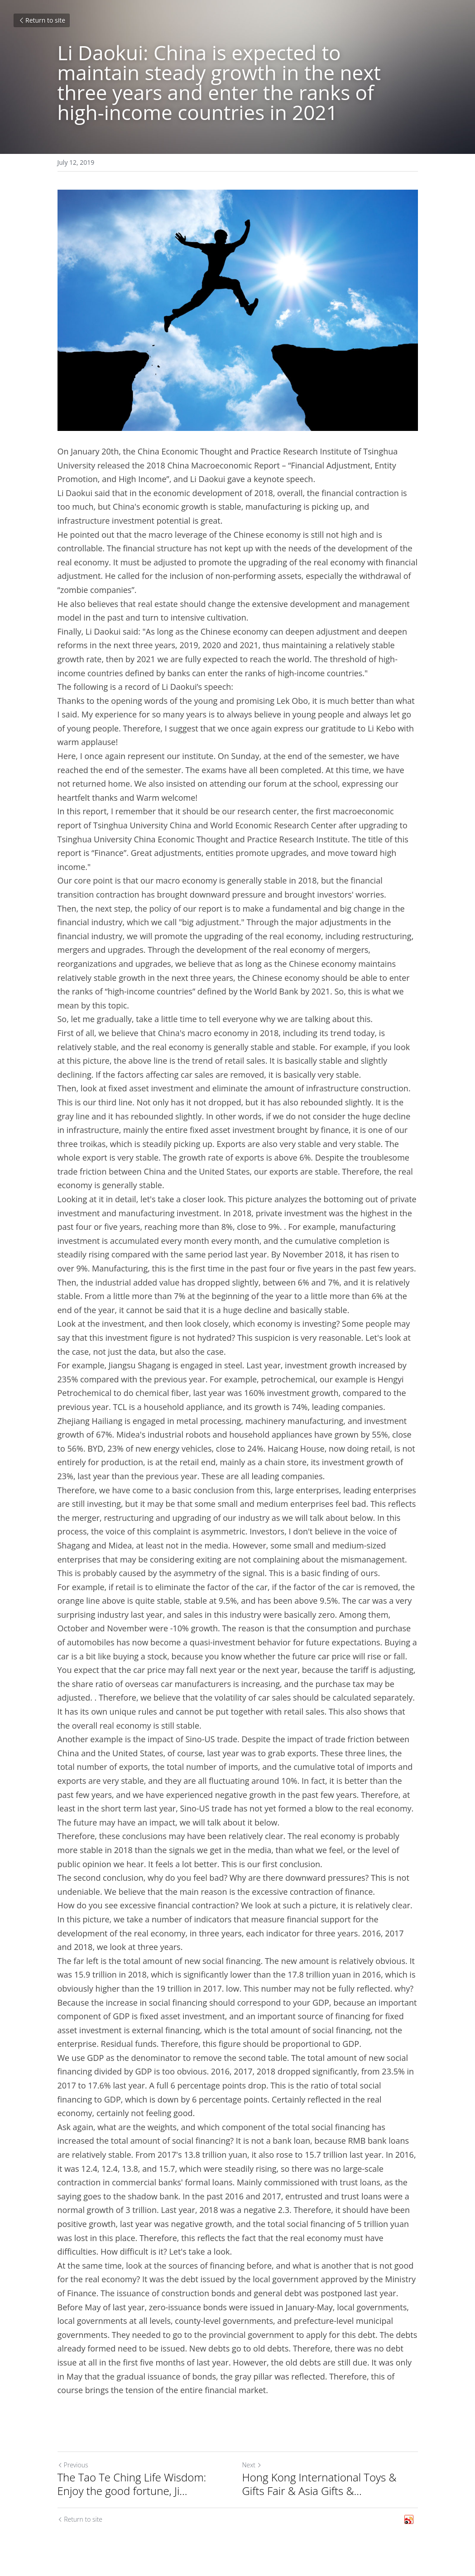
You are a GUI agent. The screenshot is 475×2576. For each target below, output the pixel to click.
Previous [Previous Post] (73, 2465)
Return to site (41, 20)
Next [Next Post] (252, 2465)
